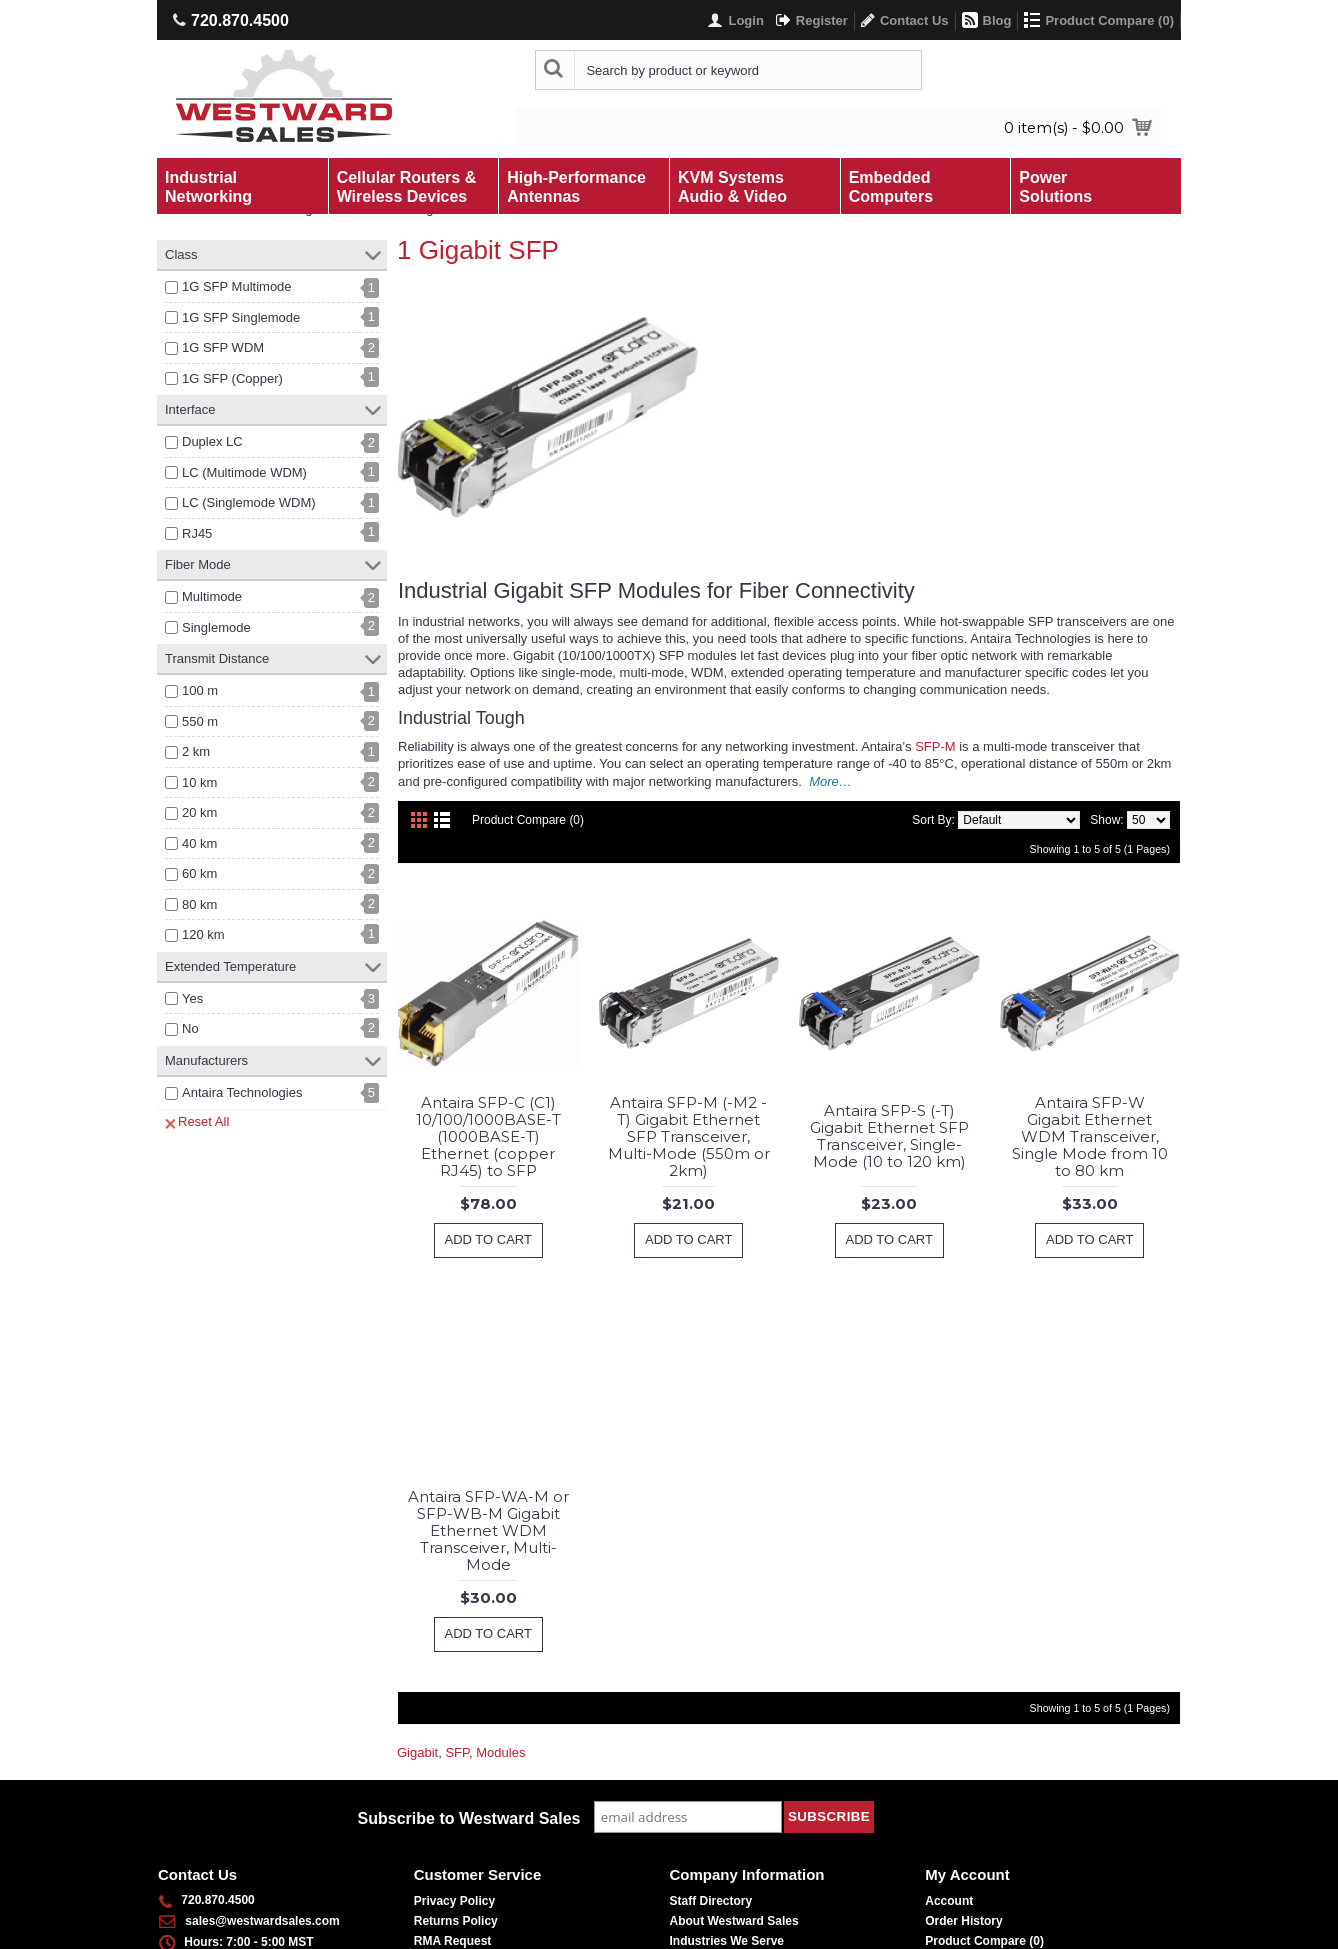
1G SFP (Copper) (232, 378)
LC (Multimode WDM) (244, 472)
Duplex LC (212, 441)
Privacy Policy (454, 1901)
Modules (500, 1752)
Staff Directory (711, 1901)
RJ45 (197, 533)
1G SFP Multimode (237, 286)
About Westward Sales (734, 1921)
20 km (199, 812)
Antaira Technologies (242, 1092)
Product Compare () (984, 1941)
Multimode (212, 596)
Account (949, 1901)
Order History (963, 1921)
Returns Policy (456, 1921)
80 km (199, 904)
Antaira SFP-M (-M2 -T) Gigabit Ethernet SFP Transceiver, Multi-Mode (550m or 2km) (689, 1136)
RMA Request (453, 1941)
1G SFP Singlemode (241, 317)
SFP (457, 1752)
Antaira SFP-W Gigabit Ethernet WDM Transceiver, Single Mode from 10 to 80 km (1090, 1136)
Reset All (197, 1122)
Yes (192, 998)
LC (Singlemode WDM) (249, 502)
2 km (196, 751)
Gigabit (417, 1752)
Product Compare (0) (528, 820)
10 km (199, 782)
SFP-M (935, 746)
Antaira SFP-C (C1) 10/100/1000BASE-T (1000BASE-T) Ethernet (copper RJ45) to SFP (488, 1136)
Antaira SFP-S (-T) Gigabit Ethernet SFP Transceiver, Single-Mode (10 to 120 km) (889, 1136)
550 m (200, 721)
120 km (203, 934)
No (190, 1028)
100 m (200, 690)
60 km (199, 873)
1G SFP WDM (223, 347)
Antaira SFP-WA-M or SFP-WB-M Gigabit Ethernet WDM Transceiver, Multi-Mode (488, 1530)
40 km (199, 843)
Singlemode (216, 627)
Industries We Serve (727, 1941)
